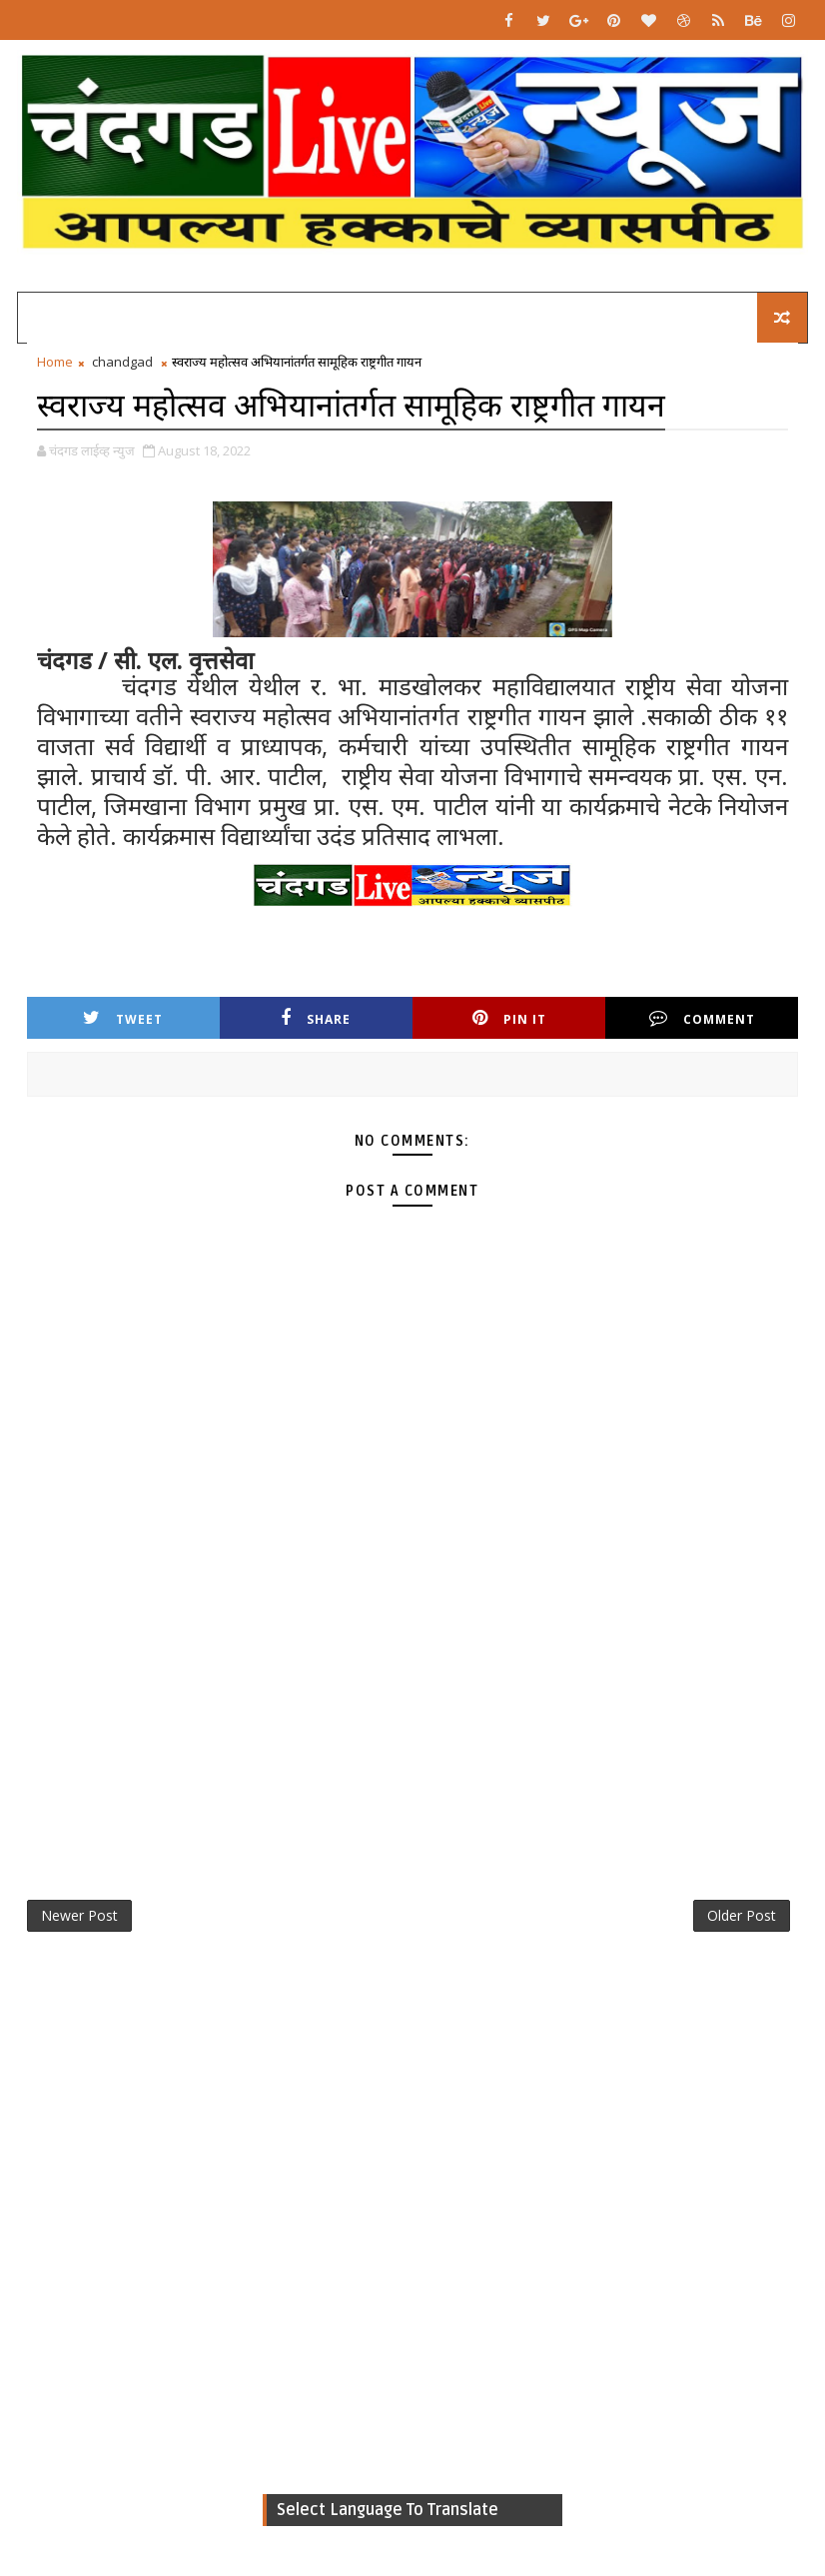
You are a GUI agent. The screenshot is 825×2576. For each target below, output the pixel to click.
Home (55, 362)
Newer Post (79, 1915)
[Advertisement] (413, 1707)
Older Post (741, 1915)
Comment (702, 1018)
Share (316, 1018)
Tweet (123, 1018)
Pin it (509, 1018)
